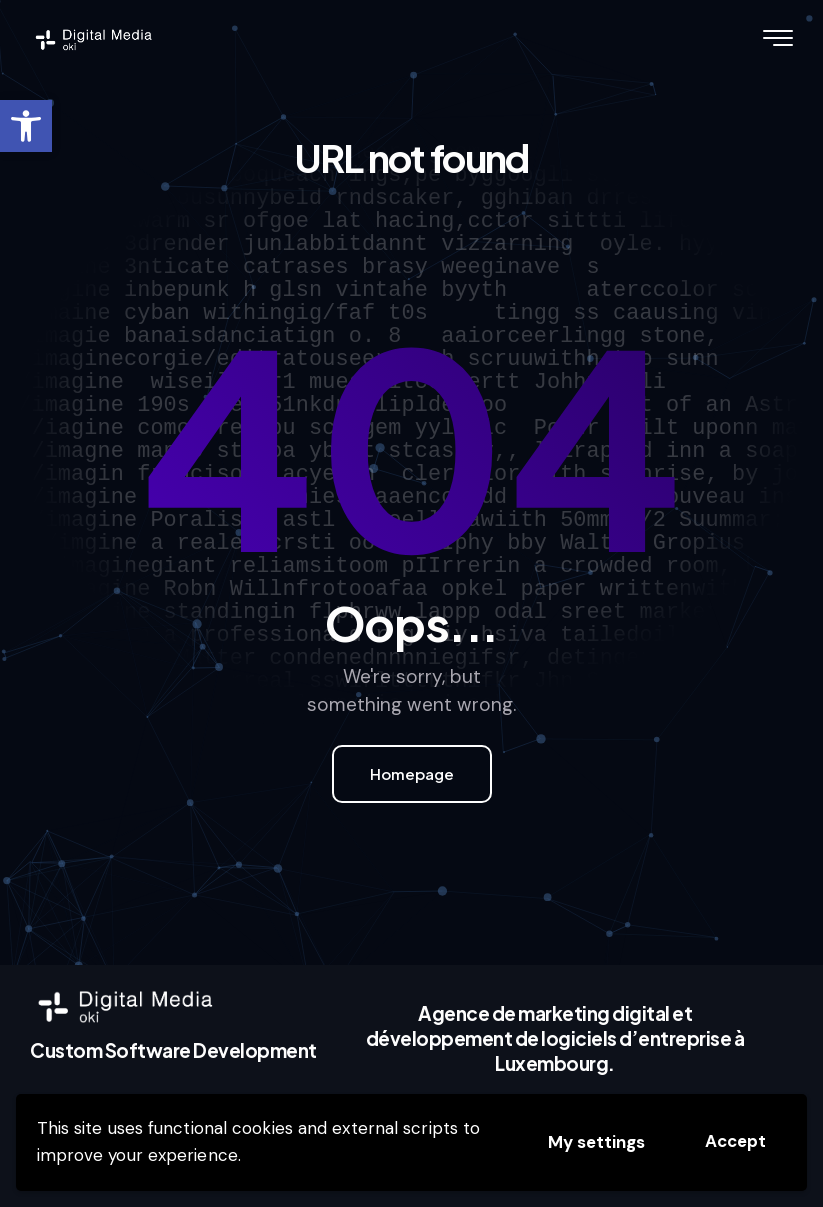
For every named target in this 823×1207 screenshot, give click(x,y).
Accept (735, 1141)
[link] (26, 126)
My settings (596, 1142)
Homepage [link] (412, 773)
